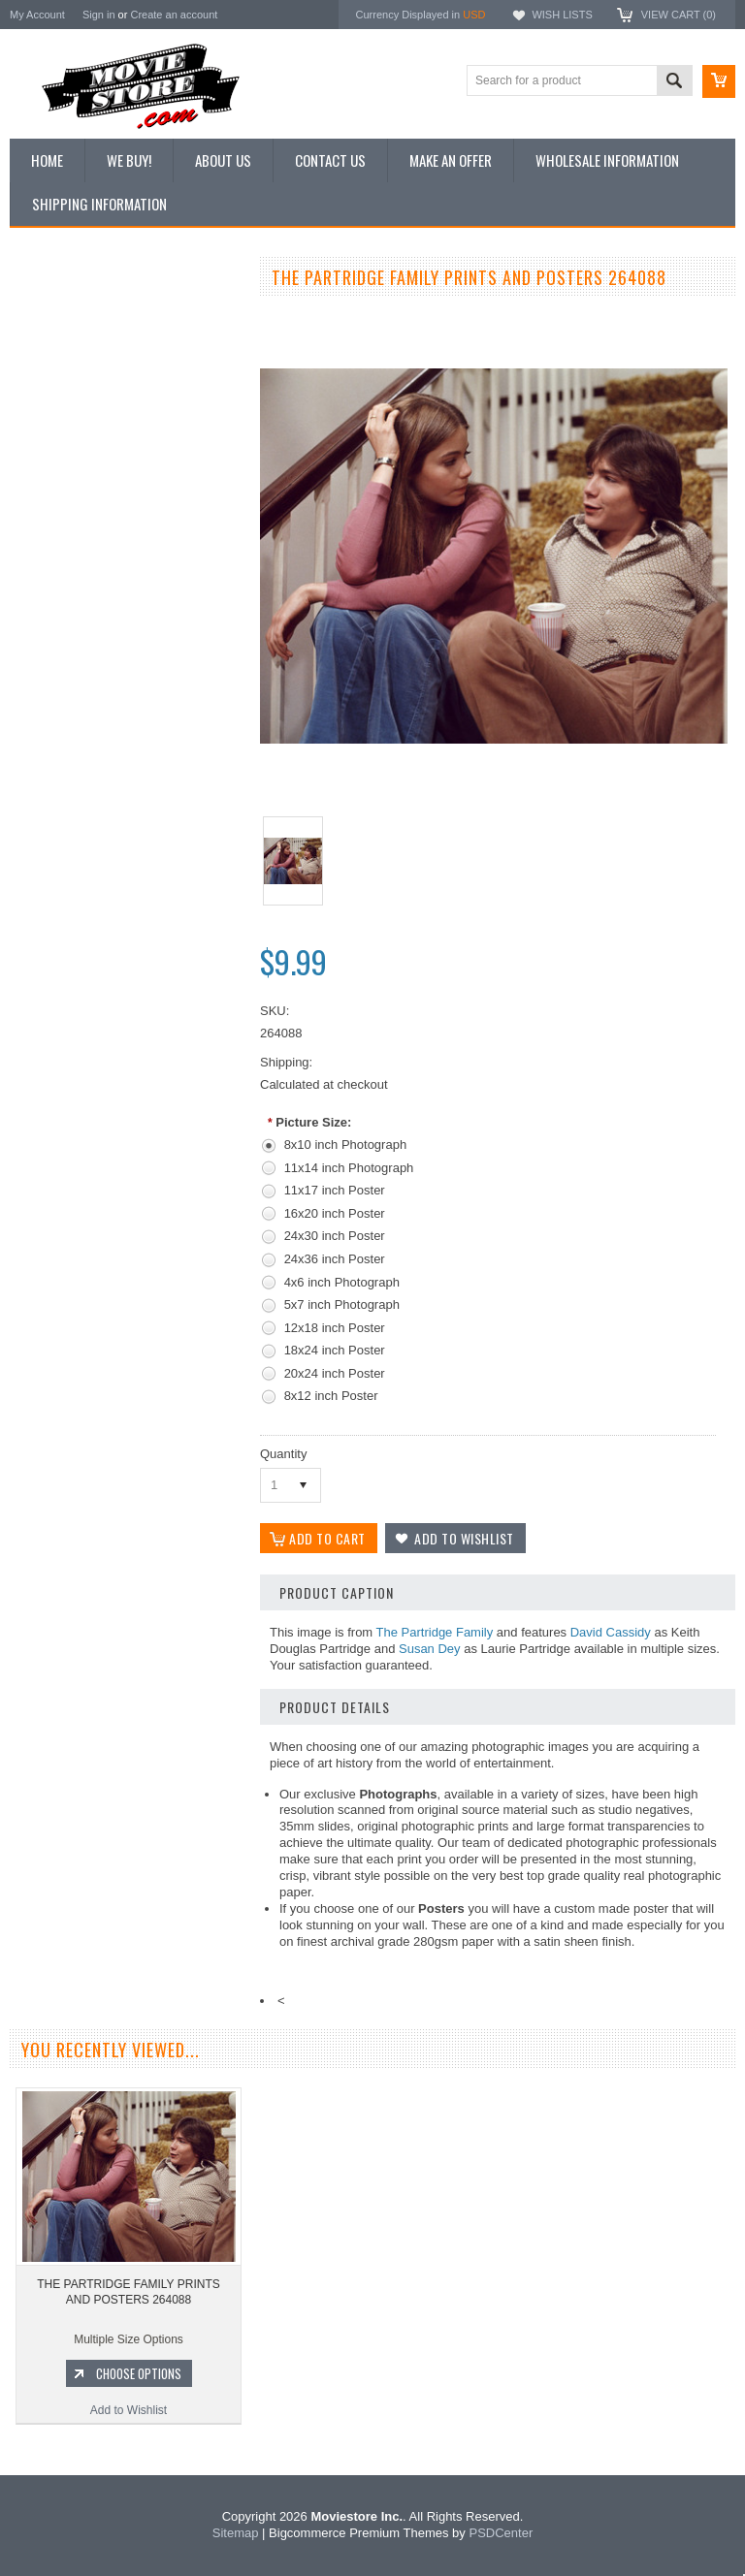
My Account (37, 14)
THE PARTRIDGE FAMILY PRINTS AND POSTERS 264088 (128, 2291)
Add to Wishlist (125, 1075)
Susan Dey (430, 1648)
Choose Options (135, 1038)
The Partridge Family (435, 1632)
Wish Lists (562, 14)
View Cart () (678, 14)
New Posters (53, 478)
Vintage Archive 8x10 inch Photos (107, 347)
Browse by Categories (77, 413)
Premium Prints (60, 511)
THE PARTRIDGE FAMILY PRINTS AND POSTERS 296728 (126, 956)
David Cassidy (610, 1632)
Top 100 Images (61, 380)
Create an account (173, 14)
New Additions (57, 314)
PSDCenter (501, 2533)
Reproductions (57, 446)
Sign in (98, 14)
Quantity (283, 1454)
